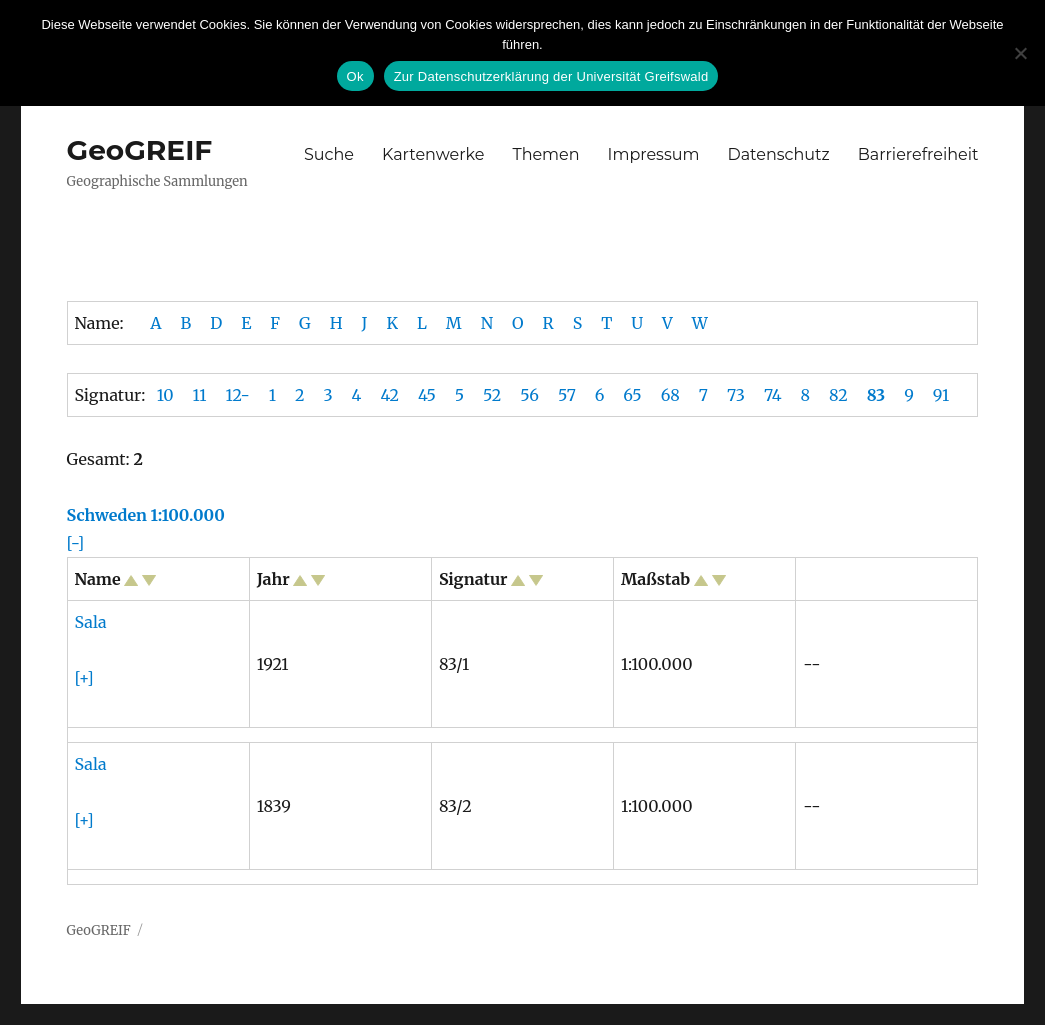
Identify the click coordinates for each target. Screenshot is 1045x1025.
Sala (91, 622)
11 (200, 395)
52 (492, 395)
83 (876, 395)
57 (567, 395)
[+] (84, 678)
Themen (545, 154)
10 (165, 395)
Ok (355, 76)
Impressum (654, 154)
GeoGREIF (140, 150)
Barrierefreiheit (918, 154)
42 (389, 395)
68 (670, 395)
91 (941, 395)
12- (237, 395)
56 (529, 395)
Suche (329, 154)
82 (838, 395)
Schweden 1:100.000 (146, 515)
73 (736, 395)
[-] (76, 543)
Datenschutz (778, 154)
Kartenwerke (433, 154)
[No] (1020, 53)
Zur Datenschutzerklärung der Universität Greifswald (551, 76)
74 (773, 395)
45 (427, 395)
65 (632, 395)
